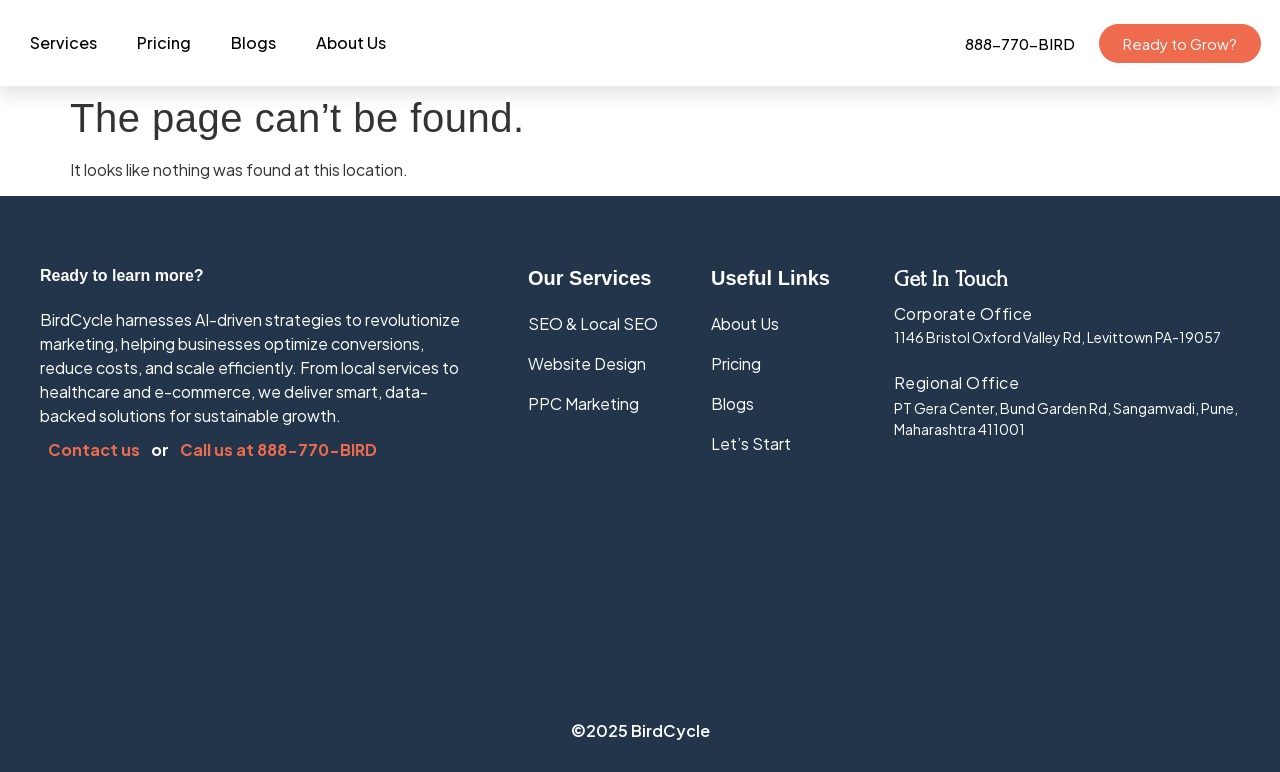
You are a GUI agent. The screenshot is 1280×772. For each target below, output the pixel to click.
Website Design (587, 363)
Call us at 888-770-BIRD (278, 449)
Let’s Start (751, 443)
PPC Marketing (583, 403)
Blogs (253, 42)
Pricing (164, 42)
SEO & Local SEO (593, 323)
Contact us (95, 449)
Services (63, 42)
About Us (351, 42)
